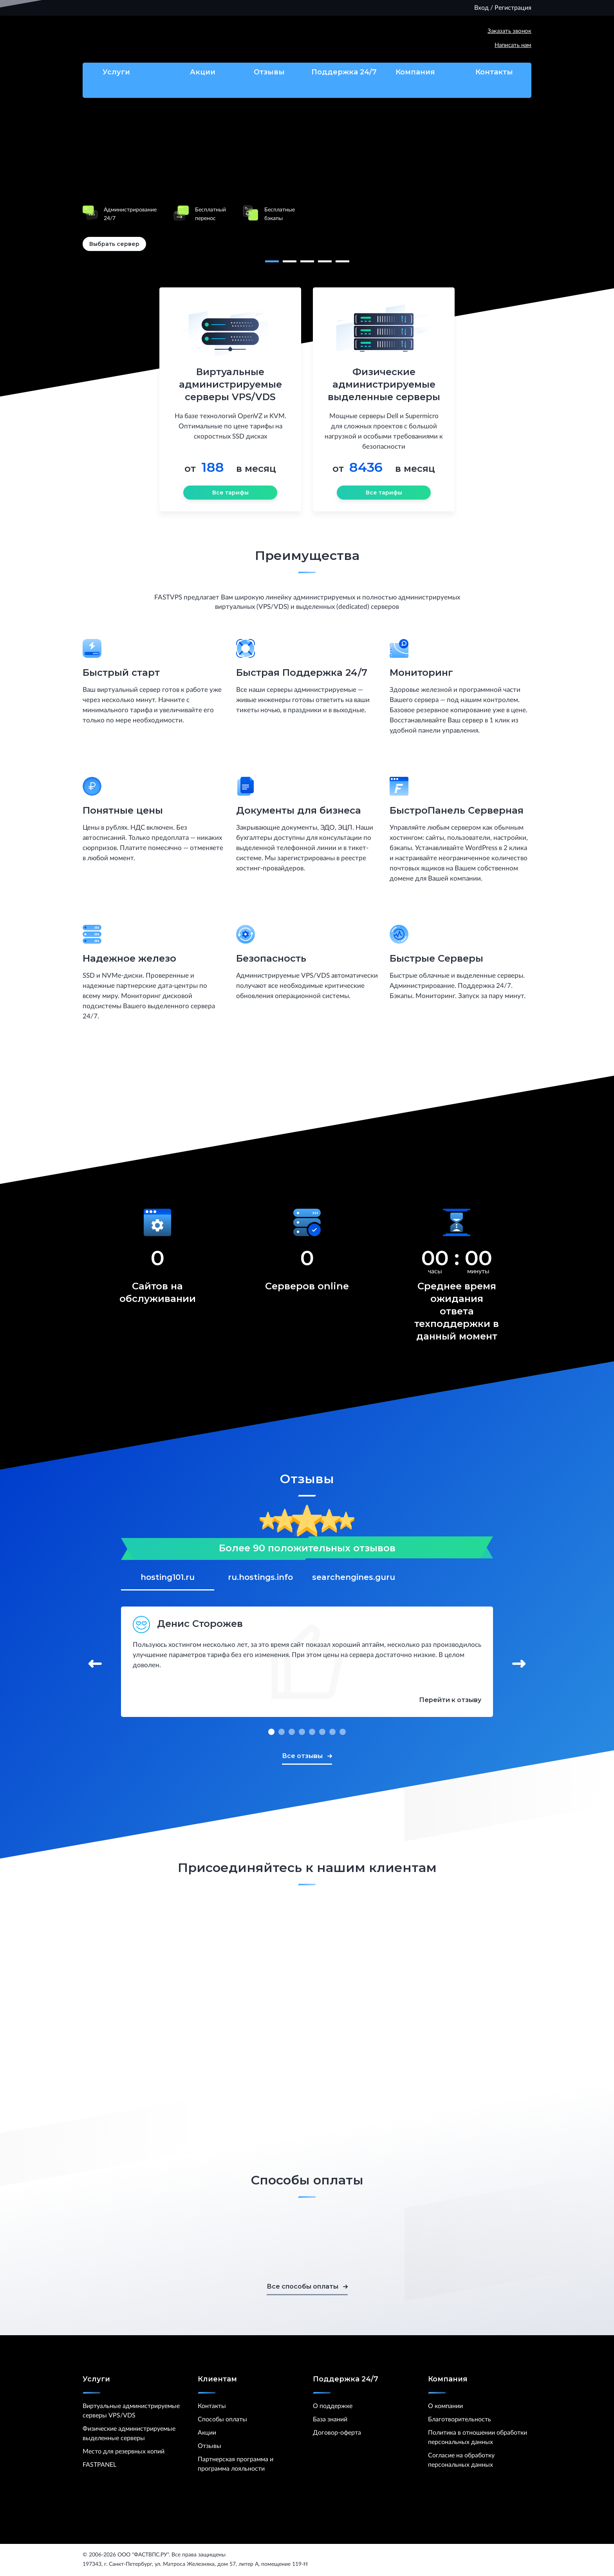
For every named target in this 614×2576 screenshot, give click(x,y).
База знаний (330, 2419)
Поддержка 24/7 (344, 82)
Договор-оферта (337, 2433)
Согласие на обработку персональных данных (461, 2460)
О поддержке (332, 2406)
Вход (481, 8)
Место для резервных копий (123, 2451)
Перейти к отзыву (450, 1700)
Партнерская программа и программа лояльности (235, 2464)
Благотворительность (459, 2419)
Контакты (494, 72)
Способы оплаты (222, 2419)
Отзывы (269, 72)
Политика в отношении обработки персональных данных (477, 2437)
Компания (418, 72)
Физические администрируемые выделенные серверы (129, 2433)
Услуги (120, 72)
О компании (445, 2406)
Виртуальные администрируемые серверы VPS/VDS (131, 2411)
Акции (194, 72)
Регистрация (513, 8)
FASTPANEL (99, 2465)
